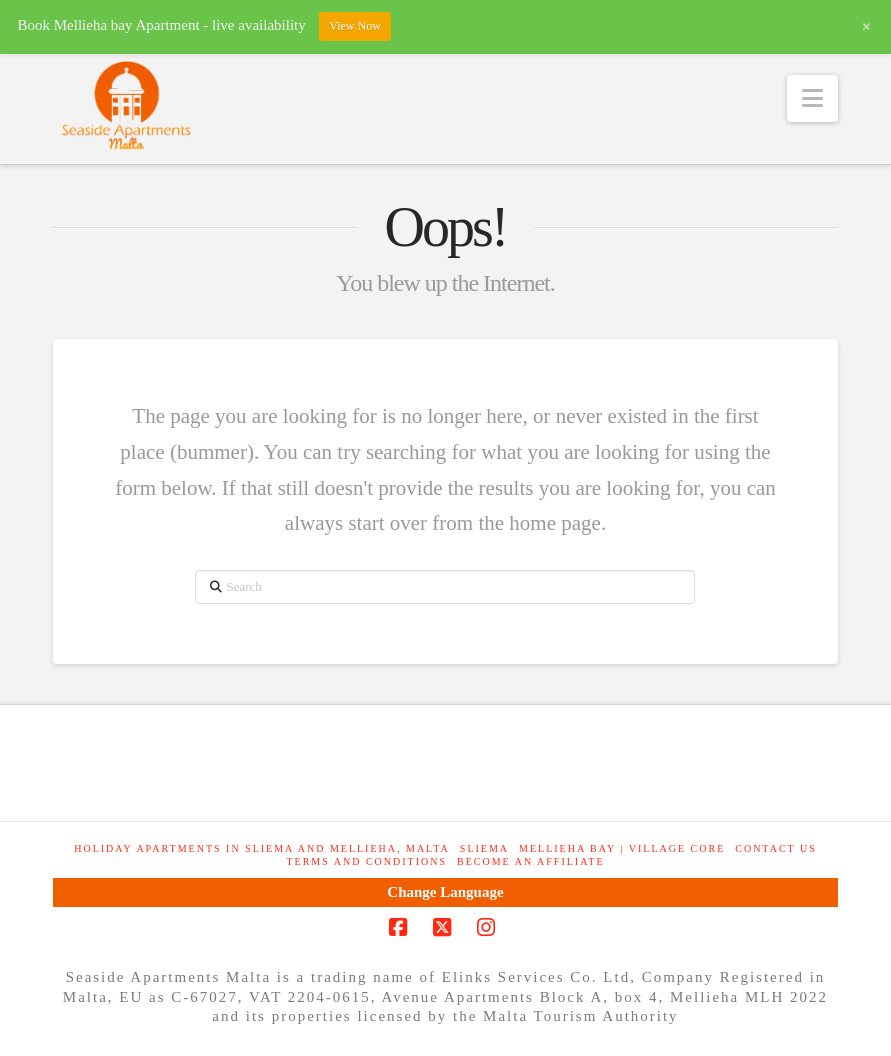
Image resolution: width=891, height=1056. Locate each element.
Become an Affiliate (530, 861)
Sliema (484, 848)
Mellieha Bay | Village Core (622, 848)
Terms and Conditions (366, 861)
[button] (812, 98)
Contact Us (776, 848)
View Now (355, 26)
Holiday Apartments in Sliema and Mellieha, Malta (262, 848)
